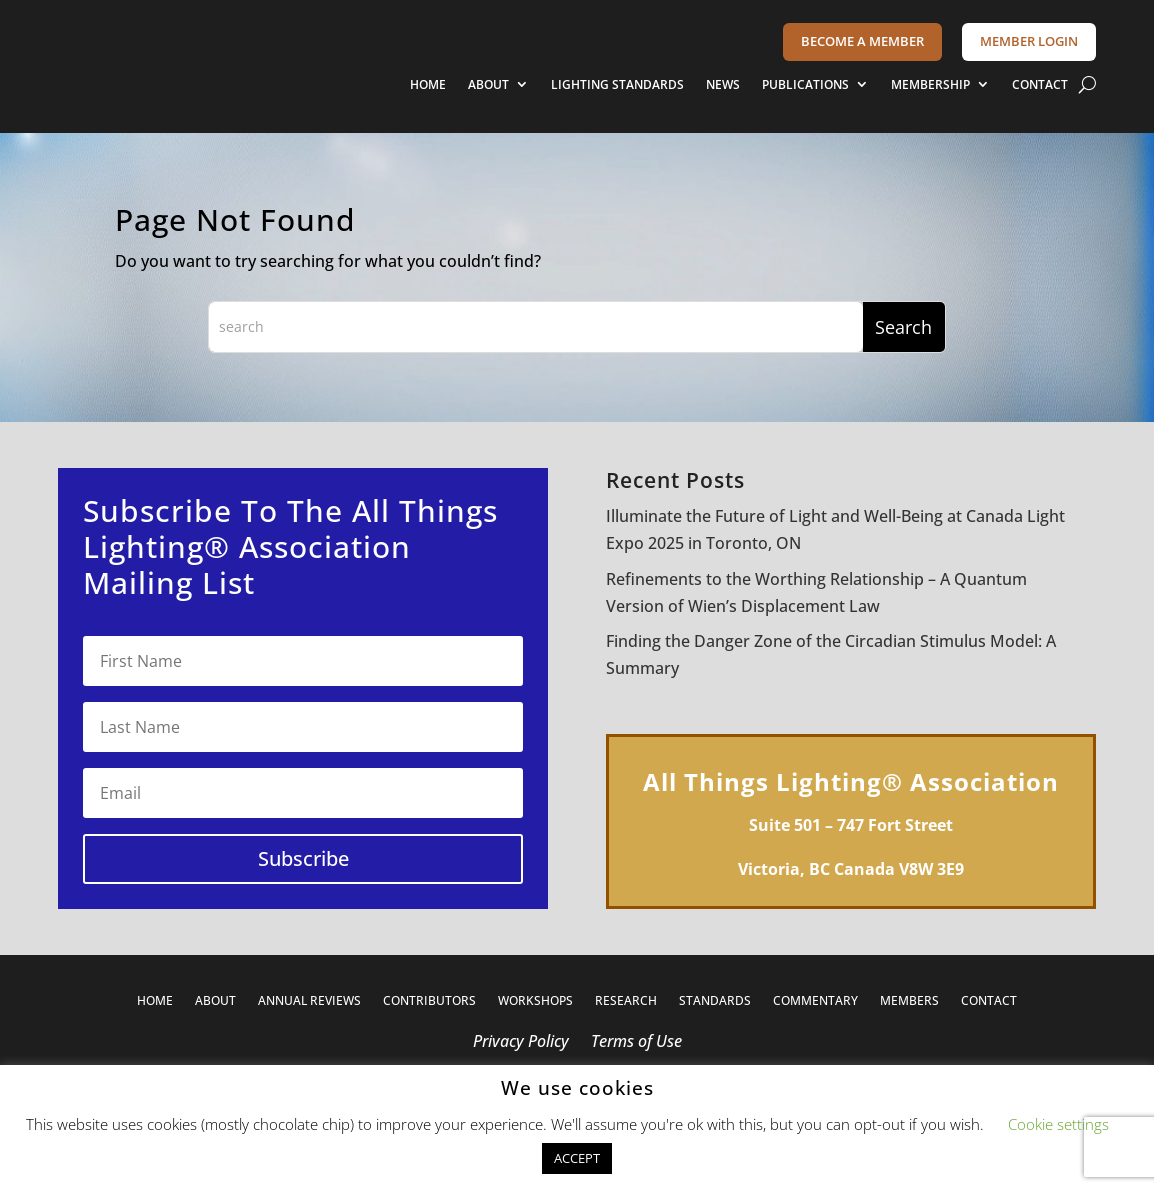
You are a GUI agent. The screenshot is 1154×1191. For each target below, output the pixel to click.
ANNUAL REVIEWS (309, 1001)
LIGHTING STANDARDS (617, 84)
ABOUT (488, 84)
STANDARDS (715, 1001)
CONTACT (1040, 84)
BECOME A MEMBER (862, 41)
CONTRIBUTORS (429, 1001)
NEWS (723, 84)
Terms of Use (636, 1043)
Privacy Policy (521, 1043)
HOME (428, 84)
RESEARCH (626, 1001)
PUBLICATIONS (805, 84)
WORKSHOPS (535, 1001)
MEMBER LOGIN (1029, 41)
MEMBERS (909, 1001)
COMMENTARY (815, 1001)
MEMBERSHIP (930, 84)
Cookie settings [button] (1058, 1124)
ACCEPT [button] (577, 1158)
